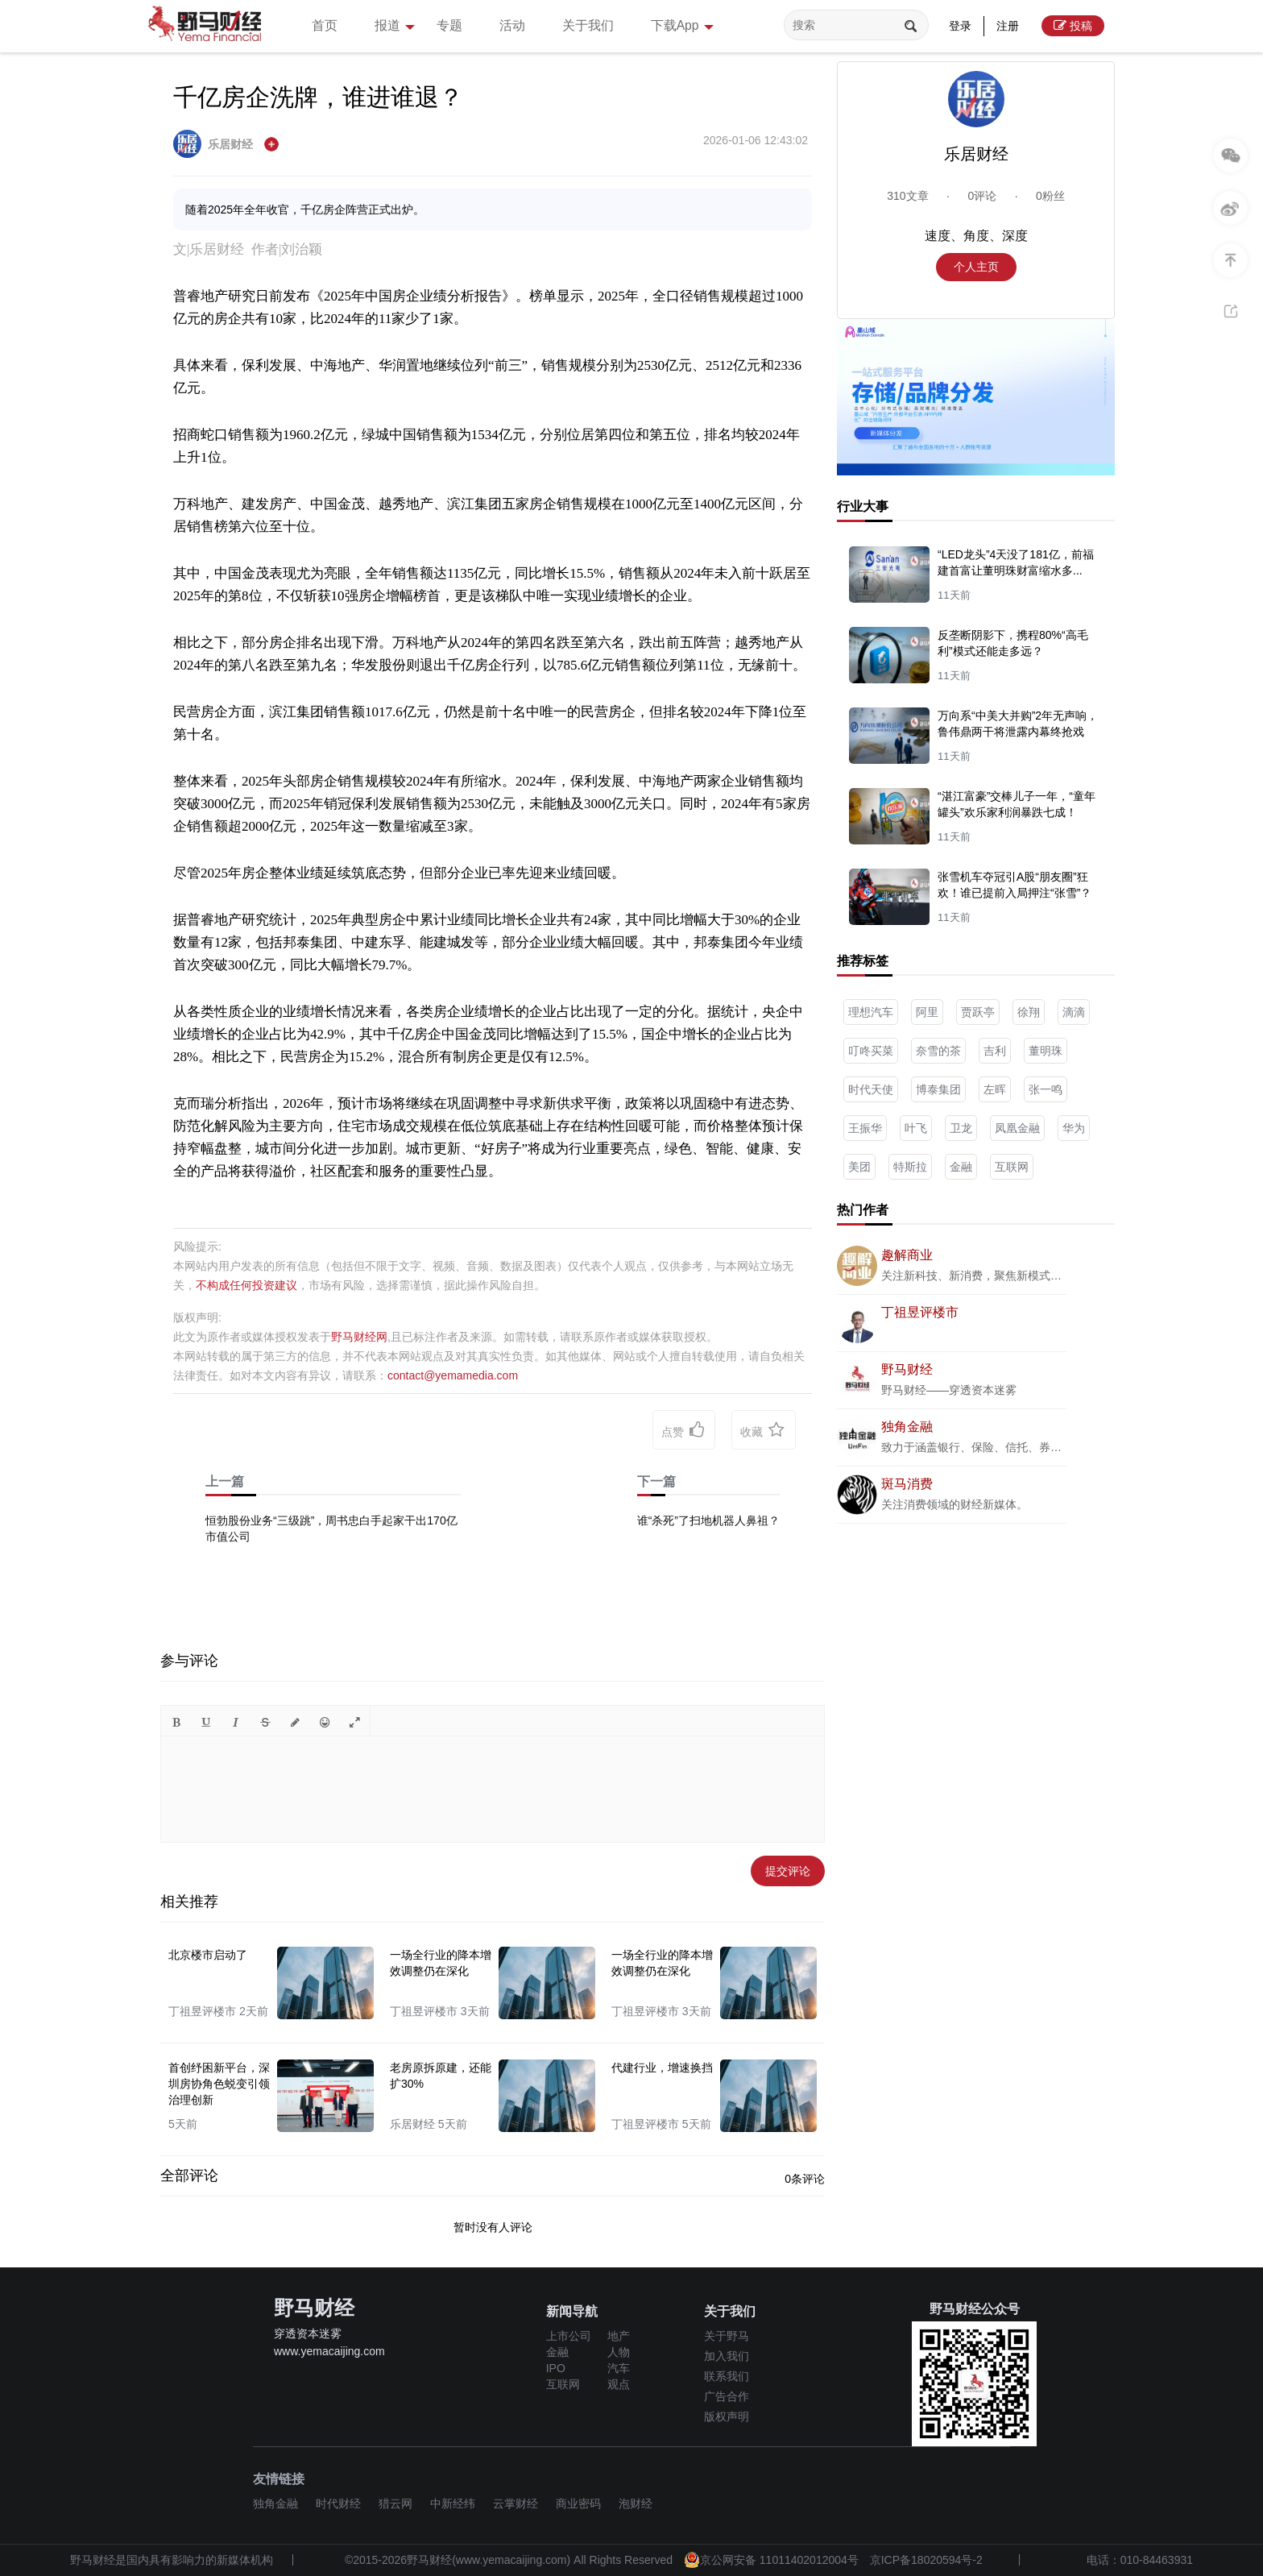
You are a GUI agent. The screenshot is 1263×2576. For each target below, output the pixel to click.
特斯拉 (910, 1166)
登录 (960, 25)
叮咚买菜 (870, 1050)
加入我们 (726, 2356)
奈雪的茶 (938, 1050)
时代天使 (870, 1089)
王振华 (865, 1128)
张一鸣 (1045, 1089)
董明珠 (1045, 1050)
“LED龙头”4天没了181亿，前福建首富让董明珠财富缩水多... (1016, 562)
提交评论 (787, 1871)
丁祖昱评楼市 (920, 1312)
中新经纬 (452, 2503)
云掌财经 (515, 2503)
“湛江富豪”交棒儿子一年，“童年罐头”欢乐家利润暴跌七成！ (1016, 804)
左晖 (994, 1089)
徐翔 (1028, 1012)
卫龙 (961, 1128)
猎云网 (395, 2503)
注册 (1007, 25)
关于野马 (726, 2335)
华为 (1073, 1128)
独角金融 (907, 1426)
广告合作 (726, 2396)
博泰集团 (938, 1089)
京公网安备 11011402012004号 (771, 2560)
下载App (713, 26)
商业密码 (578, 2503)
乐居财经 (214, 144)
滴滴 (1073, 1012)
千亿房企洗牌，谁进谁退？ (318, 97)
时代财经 (338, 2503)
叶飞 (916, 1128)
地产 (618, 2335)
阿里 (927, 1012)
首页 (327, 25)
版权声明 (726, 2416)
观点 (618, 2384)
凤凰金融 (1017, 1128)
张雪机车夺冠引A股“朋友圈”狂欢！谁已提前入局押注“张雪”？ (1014, 884)
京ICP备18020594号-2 (926, 2559)
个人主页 (976, 266)
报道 (403, 26)
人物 (618, 2352)
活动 (530, 25)
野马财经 (907, 1369)
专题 (462, 25)
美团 (859, 1166)
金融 (961, 1166)
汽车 (618, 2368)
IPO (555, 2368)
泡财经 (635, 2503)
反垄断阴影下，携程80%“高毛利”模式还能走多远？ (1013, 642)
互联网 (1012, 1166)
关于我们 (611, 25)
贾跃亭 (978, 1012)
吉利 (994, 1050)
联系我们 (726, 2376)
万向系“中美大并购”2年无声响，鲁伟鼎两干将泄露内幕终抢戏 (1018, 723)
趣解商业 (907, 1255)
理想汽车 (870, 1012)
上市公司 (568, 2335)
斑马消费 (907, 1484)
